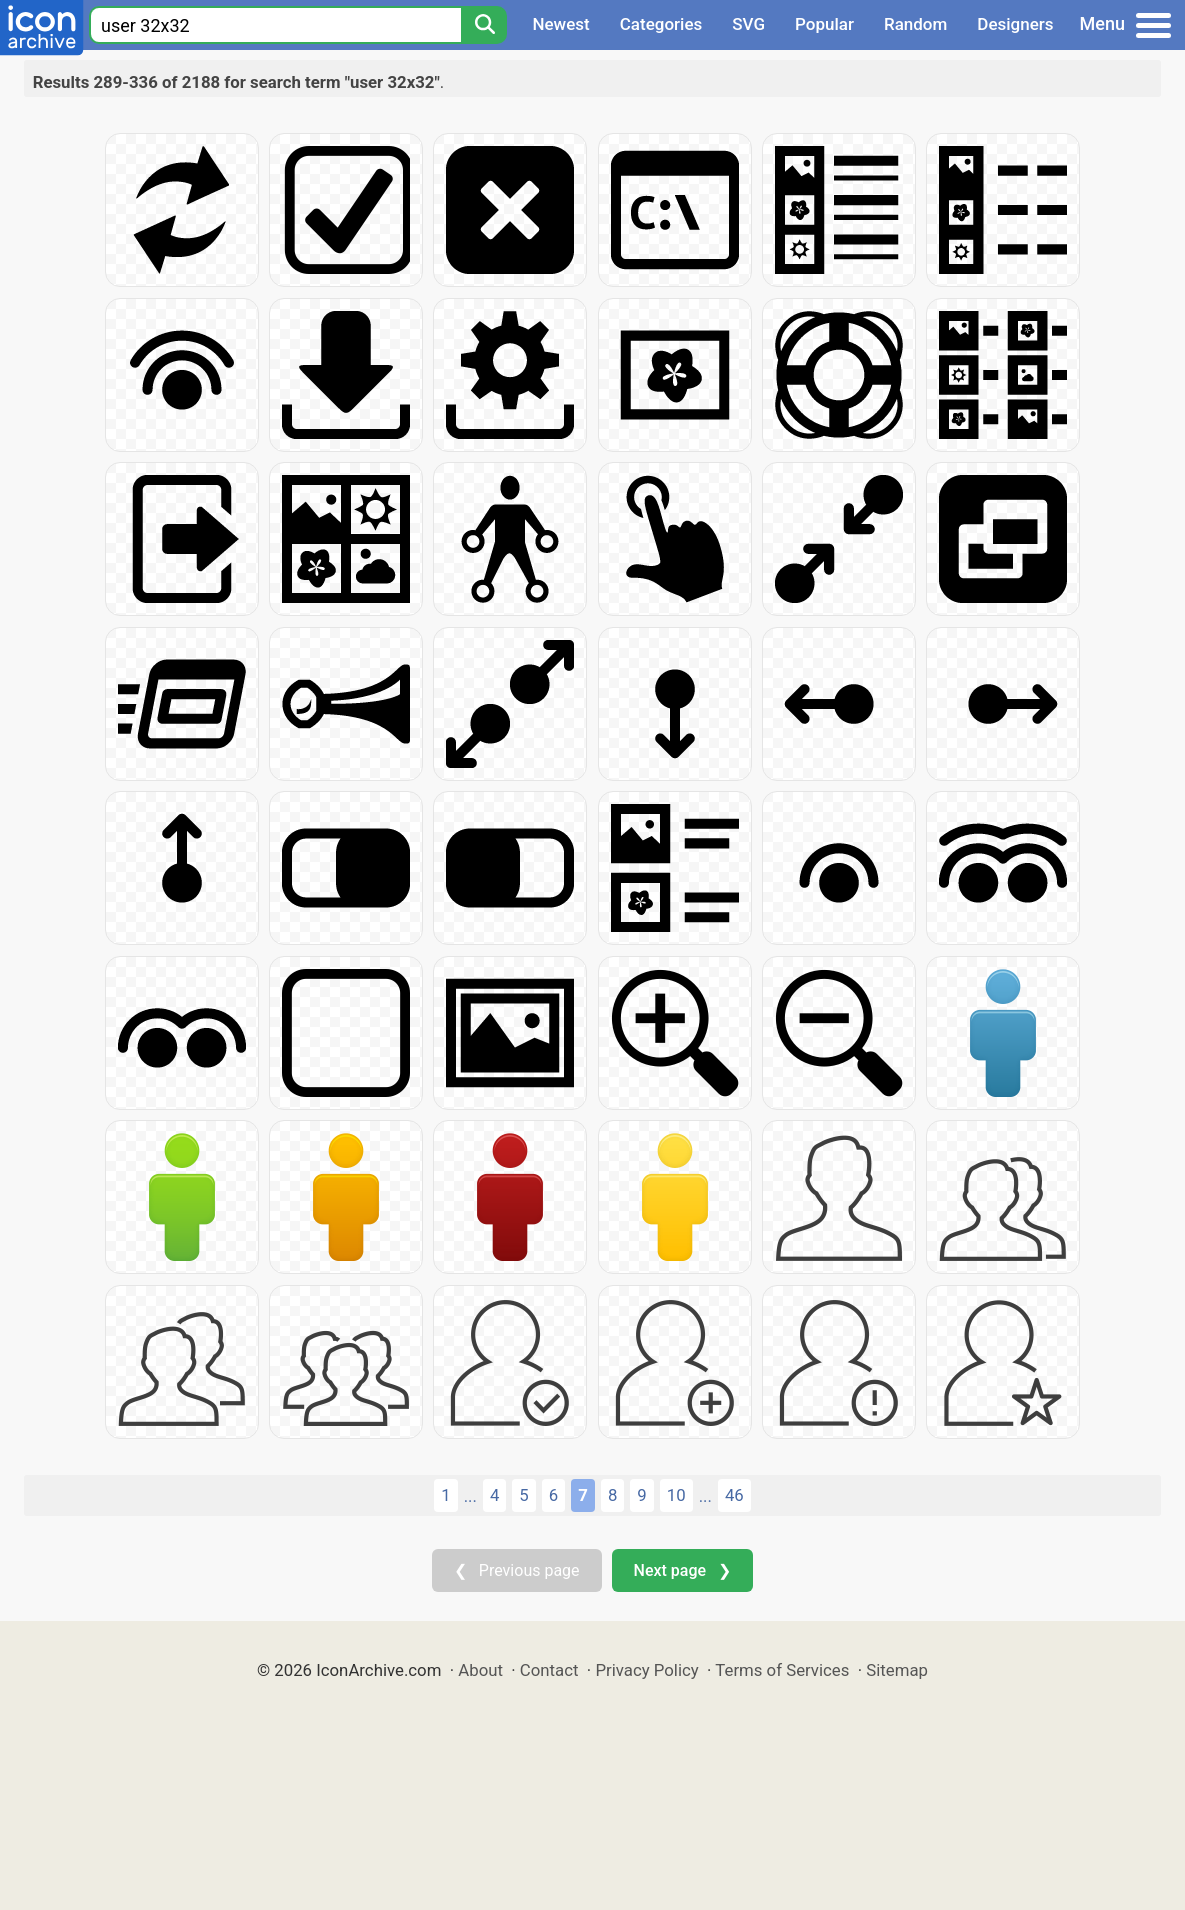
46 (734, 1495)
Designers (1015, 24)
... (470, 1496)
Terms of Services (782, 1670)
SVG (748, 24)
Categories (661, 24)
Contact (549, 1670)
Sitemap (897, 1670)
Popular (824, 24)
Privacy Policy (646, 1670)
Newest (560, 24)
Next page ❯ (682, 1570)
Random (915, 24)
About (480, 1670)
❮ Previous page (517, 1570)
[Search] (484, 25)
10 (676, 1495)
